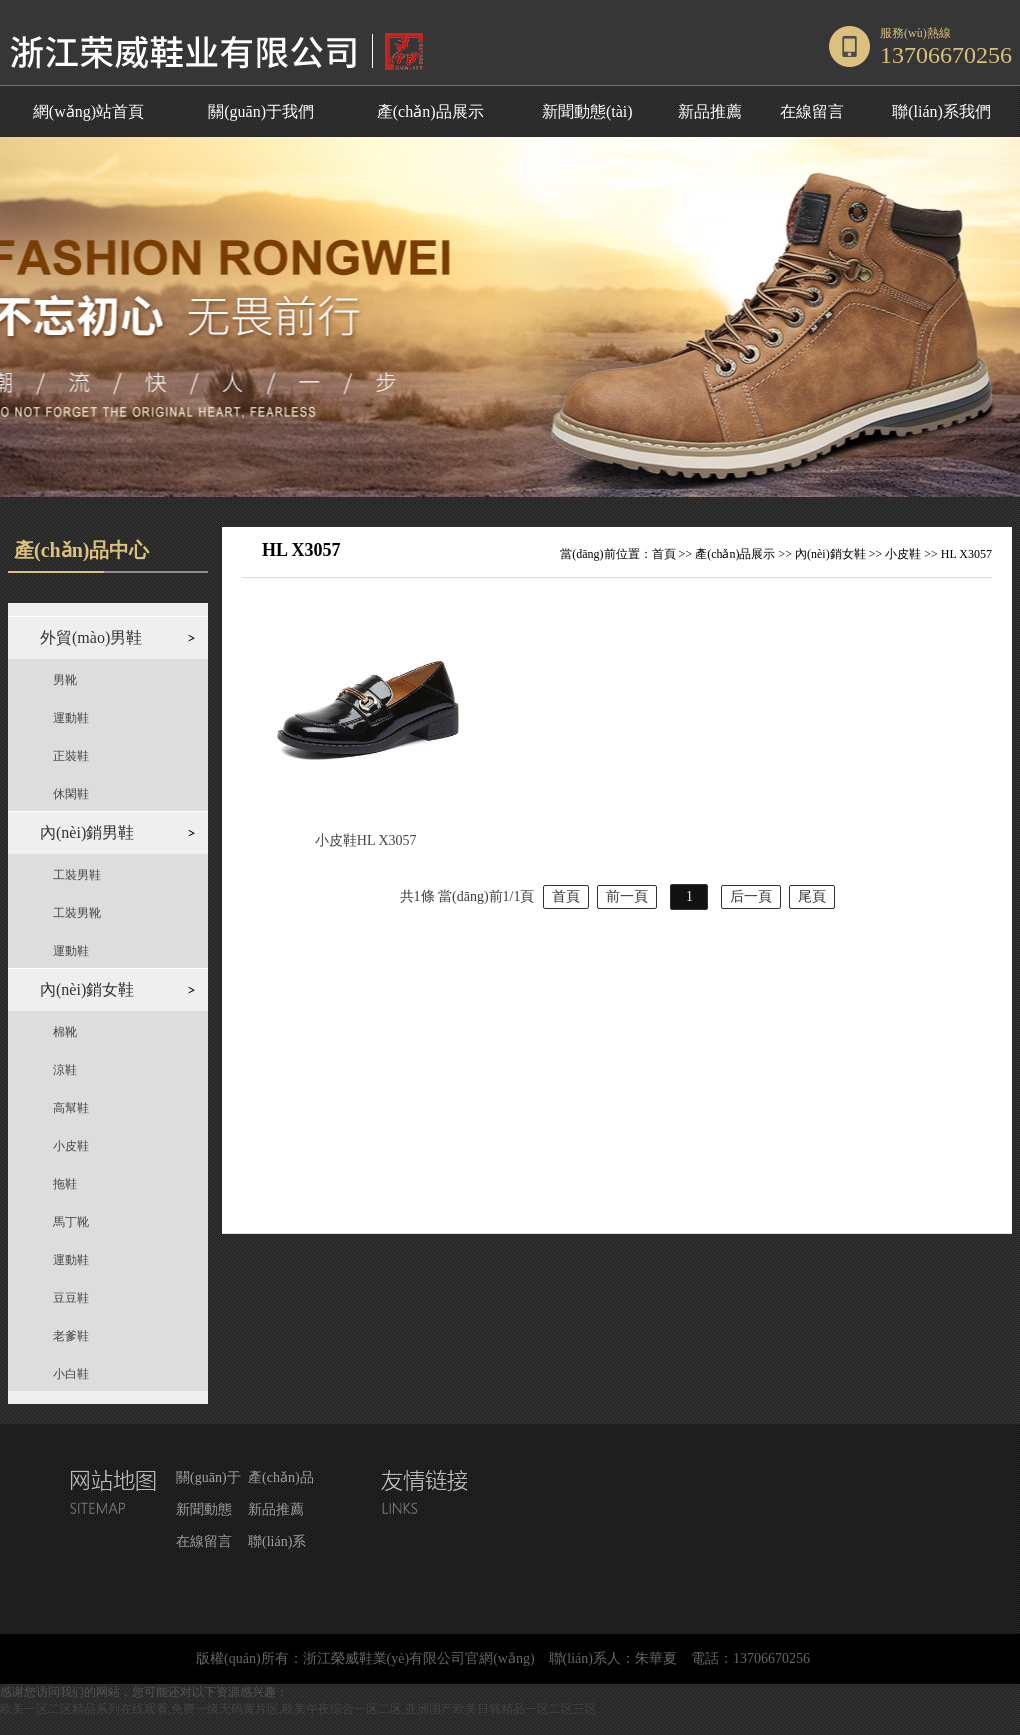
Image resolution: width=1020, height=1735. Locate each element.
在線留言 (812, 111)
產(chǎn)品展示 (430, 111)
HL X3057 (966, 554)
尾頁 (812, 896)
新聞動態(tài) (587, 111)
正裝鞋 (71, 756)
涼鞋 (65, 1070)
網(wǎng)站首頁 (88, 111)
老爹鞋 (71, 1336)
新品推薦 (710, 111)
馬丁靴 (71, 1222)
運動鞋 (71, 718)
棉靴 (65, 1032)
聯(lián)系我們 (941, 111)
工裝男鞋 (77, 875)
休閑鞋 (71, 794)
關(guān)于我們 (261, 111)
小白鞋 (71, 1374)
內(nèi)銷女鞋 (830, 554)
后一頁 (751, 896)
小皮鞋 (71, 1146)
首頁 (664, 554)
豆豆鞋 (71, 1298)
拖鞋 (65, 1184)
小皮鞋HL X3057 (366, 840)
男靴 (65, 680)
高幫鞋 (71, 1108)
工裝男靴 (77, 913)
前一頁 (627, 896)
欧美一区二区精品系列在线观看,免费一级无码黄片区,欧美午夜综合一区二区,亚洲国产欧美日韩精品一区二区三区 (298, 1709)
